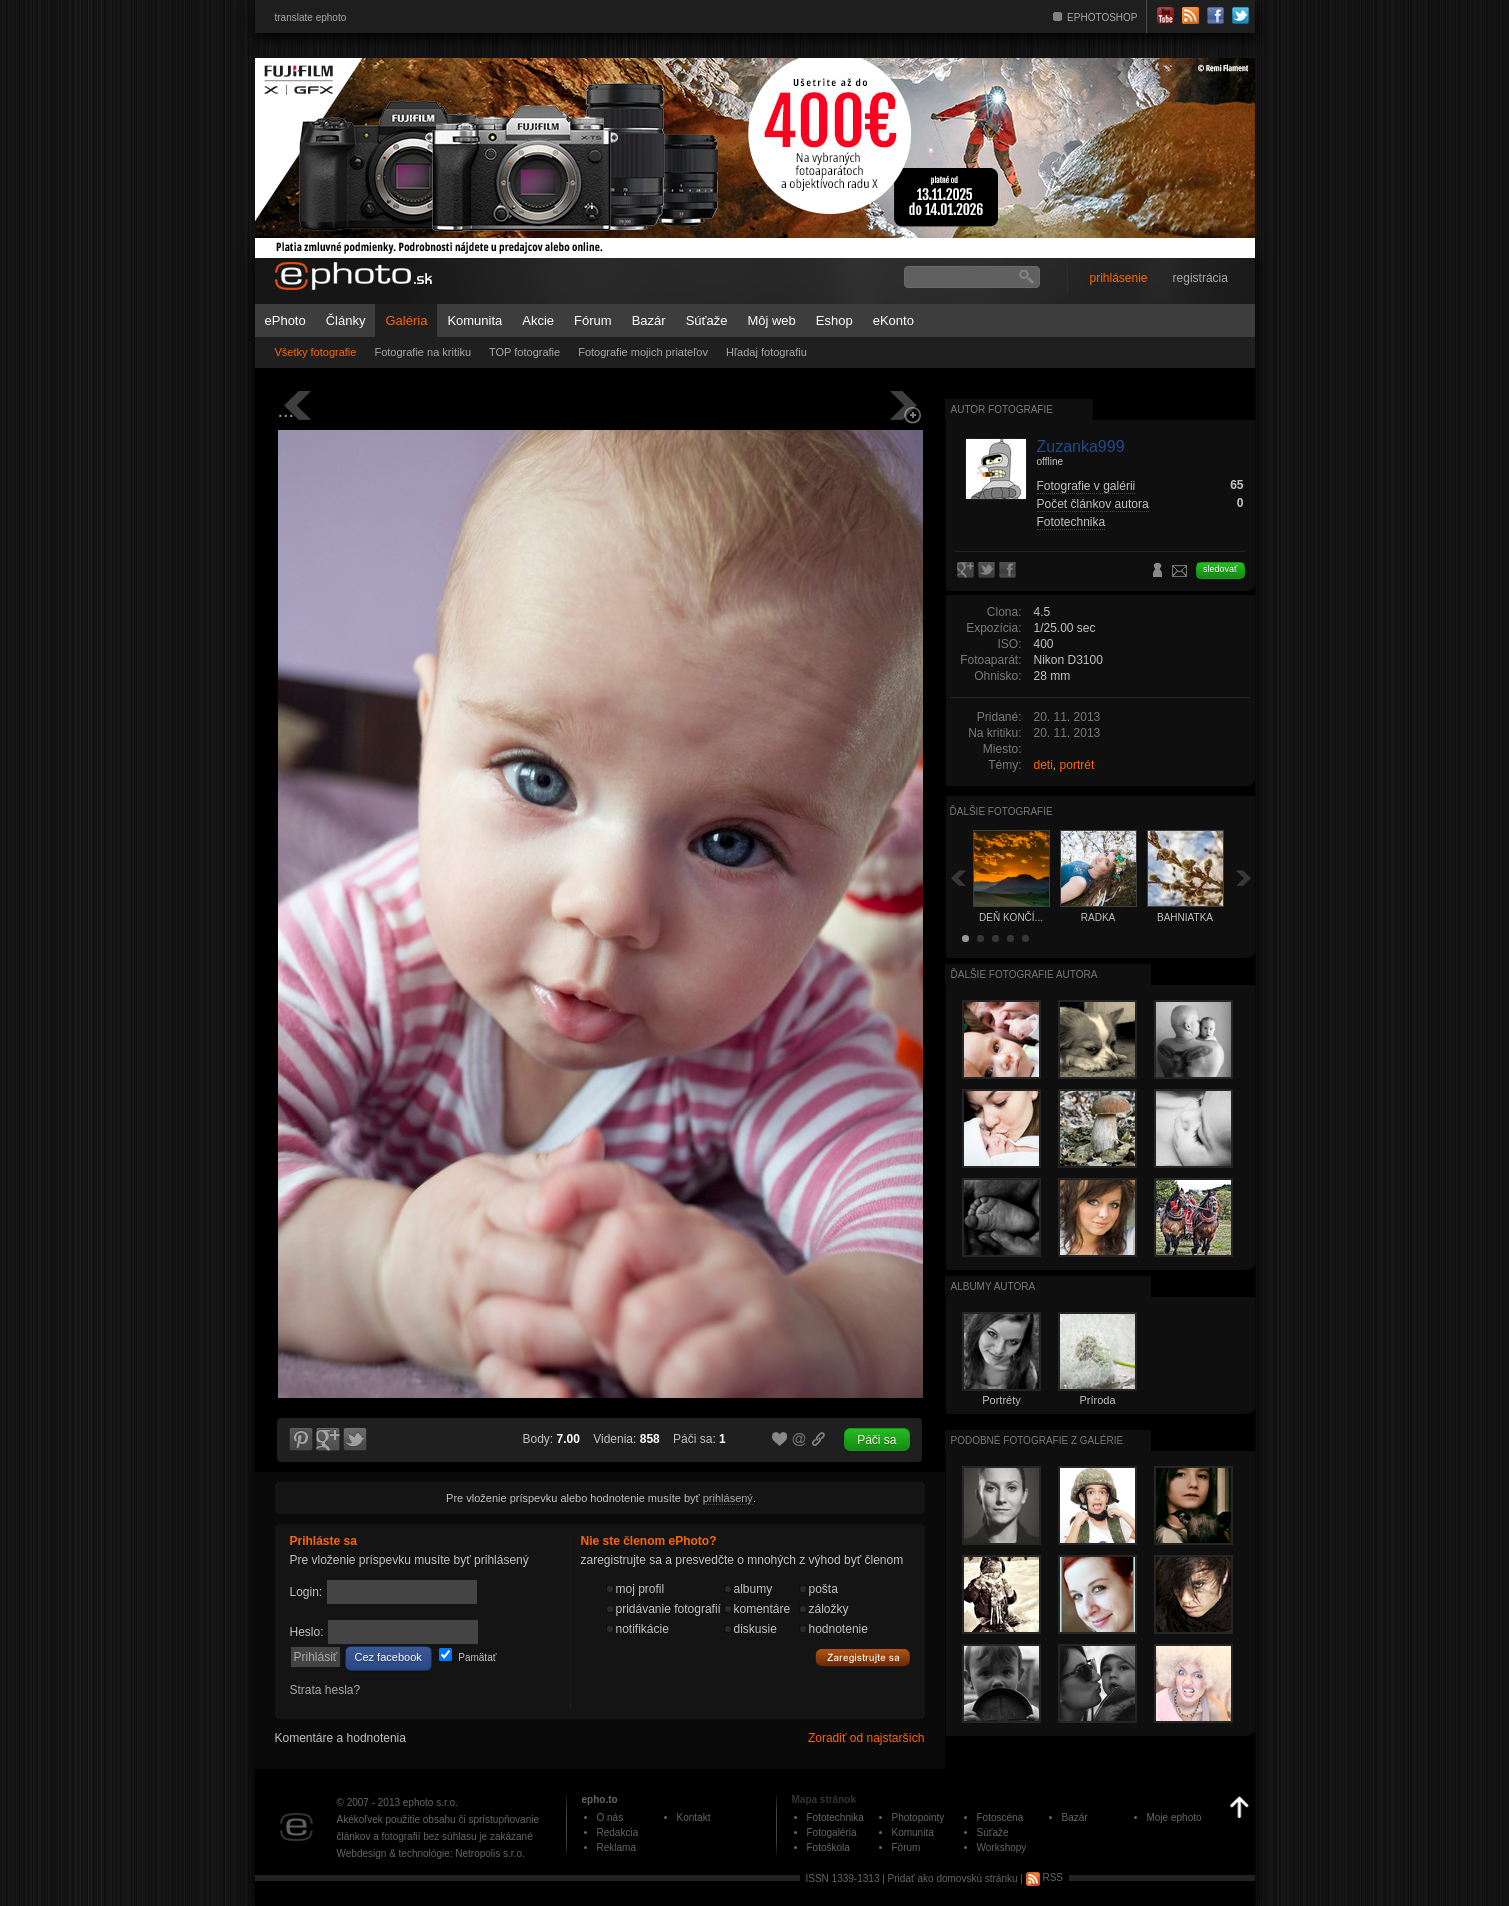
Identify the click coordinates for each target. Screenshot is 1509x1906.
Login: (306, 1592)
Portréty (1001, 1400)
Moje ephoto (1174, 1817)
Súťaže (707, 320)
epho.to (600, 1799)
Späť (958, 877)
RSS (1044, 1877)
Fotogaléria (832, 1832)
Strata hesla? (325, 1690)
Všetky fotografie (316, 352)
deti (1043, 765)
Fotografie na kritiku (422, 352)
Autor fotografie (1002, 409)
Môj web (771, 320)
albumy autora (993, 1286)
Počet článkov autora (1093, 504)
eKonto (893, 320)
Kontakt (694, 1817)
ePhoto (285, 320)
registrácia (1200, 278)
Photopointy (918, 1817)
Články (346, 320)
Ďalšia (1244, 877)
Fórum (593, 320)
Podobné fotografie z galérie (1037, 1440)
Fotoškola (828, 1847)
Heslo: (307, 1632)
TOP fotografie (524, 352)
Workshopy (1002, 1847)
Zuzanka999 (1081, 446)
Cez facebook (388, 1657)
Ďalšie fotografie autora (1024, 974)
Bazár (649, 320)
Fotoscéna (1000, 1817)
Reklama (616, 1847)
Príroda (1097, 1400)
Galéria (406, 320)
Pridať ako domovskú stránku (953, 1877)
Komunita (474, 320)
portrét (1077, 765)
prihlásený (728, 1498)
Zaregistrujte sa (863, 1658)
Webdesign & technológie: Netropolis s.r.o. (431, 1853)
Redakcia (618, 1832)
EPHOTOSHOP (1102, 17)
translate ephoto (311, 17)
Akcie (538, 320)
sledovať (1220, 569)
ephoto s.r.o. (430, 1802)
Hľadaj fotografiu (766, 352)
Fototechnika (1071, 522)
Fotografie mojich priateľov (643, 352)
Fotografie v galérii (1086, 486)
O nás (610, 1817)
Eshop (834, 320)
